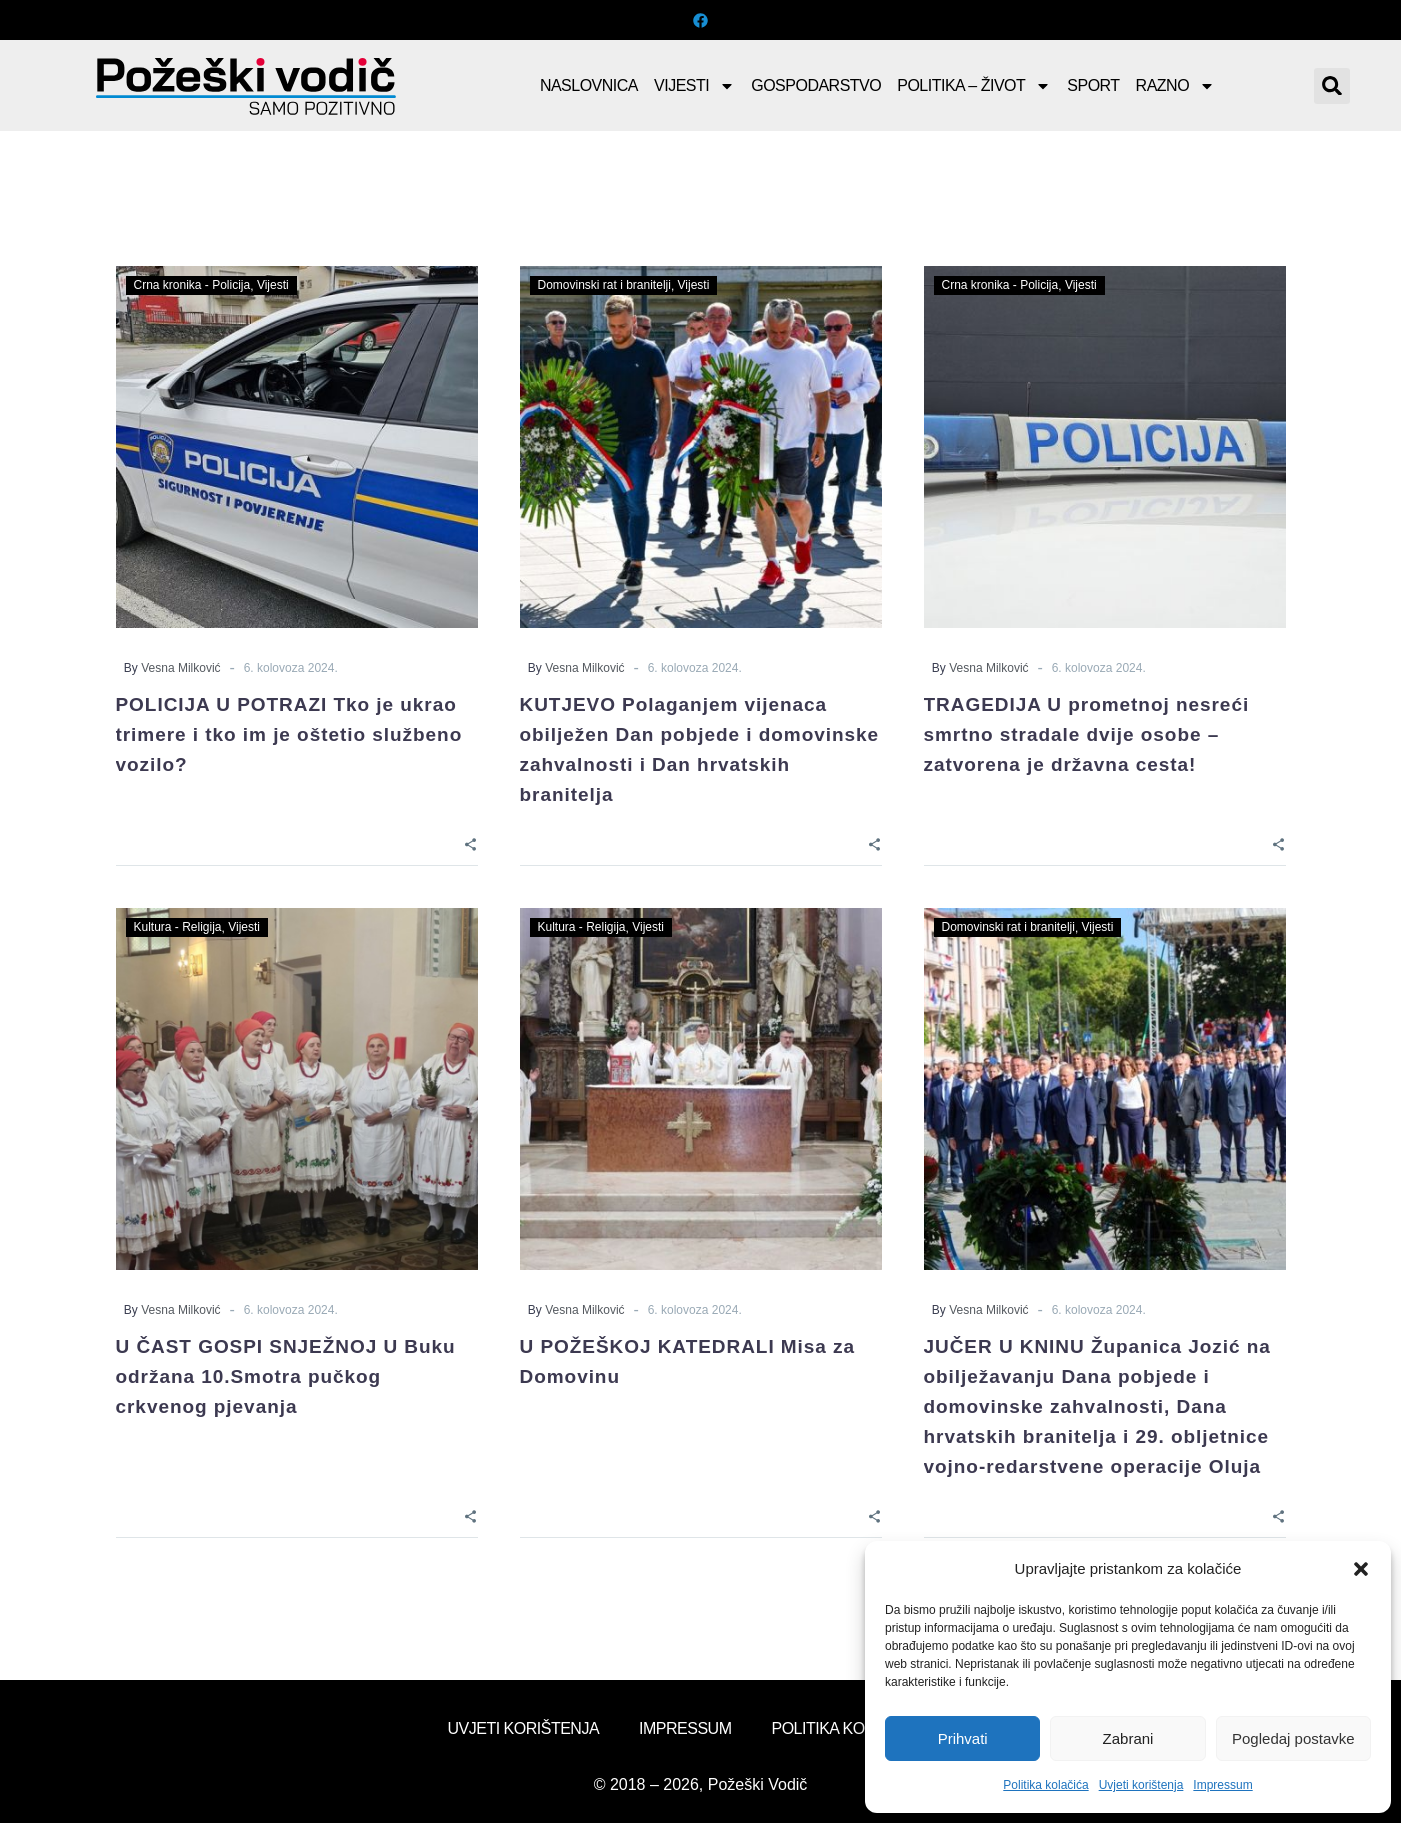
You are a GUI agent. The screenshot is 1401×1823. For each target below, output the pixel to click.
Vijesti (694, 86)
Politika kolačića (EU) (862, 1728)
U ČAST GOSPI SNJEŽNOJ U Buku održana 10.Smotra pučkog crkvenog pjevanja (286, 1376)
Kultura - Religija (178, 927)
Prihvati (963, 1738)
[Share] (470, 842)
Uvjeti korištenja (1141, 1785)
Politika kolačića (1045, 1785)
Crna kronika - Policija (192, 285)
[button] (1361, 1569)
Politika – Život (974, 86)
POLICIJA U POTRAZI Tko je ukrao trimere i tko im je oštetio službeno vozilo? (289, 734)
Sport (1093, 85)
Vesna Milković (180, 668)
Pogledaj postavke (1293, 1738)
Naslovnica (589, 85)
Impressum (1222, 1785)
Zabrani (1128, 1738)
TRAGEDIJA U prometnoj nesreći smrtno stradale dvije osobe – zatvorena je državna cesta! (1087, 734)
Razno (1176, 86)
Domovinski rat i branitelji (604, 285)
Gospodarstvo (816, 85)
